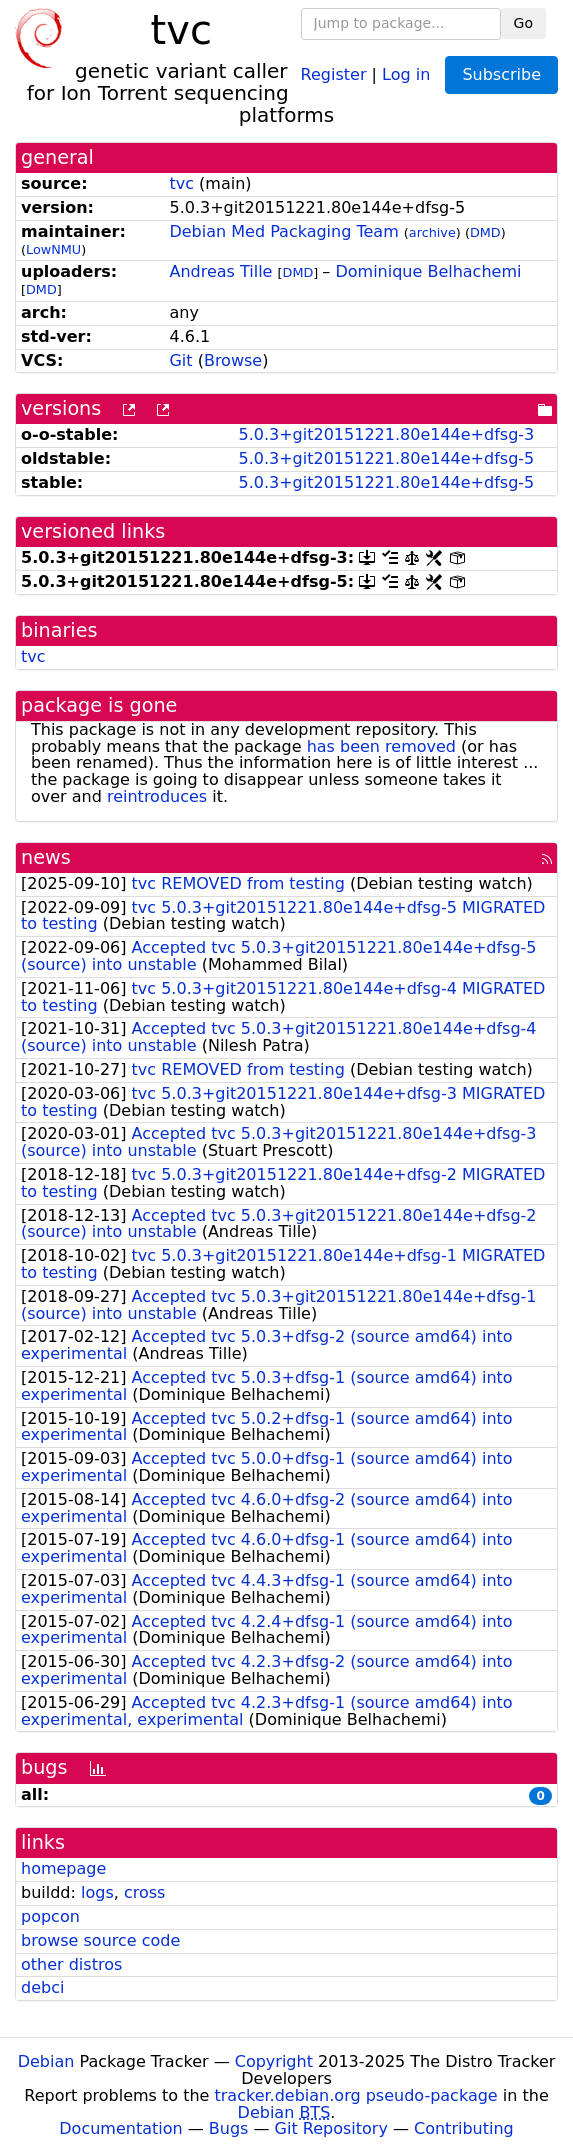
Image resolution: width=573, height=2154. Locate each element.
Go (523, 23)
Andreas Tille (220, 271)
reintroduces (157, 796)
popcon (50, 1916)
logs (97, 1892)
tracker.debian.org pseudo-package (356, 2095)
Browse (233, 360)
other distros (71, 1964)
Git (180, 360)
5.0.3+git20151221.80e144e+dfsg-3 (386, 434)
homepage (63, 1868)
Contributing (464, 2128)
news (46, 857)
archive (432, 232)
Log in (406, 73)
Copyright (274, 2061)
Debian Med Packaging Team (283, 231)
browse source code (100, 1940)
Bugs (229, 2128)
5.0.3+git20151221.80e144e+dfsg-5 (386, 458)
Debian (46, 2061)
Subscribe (501, 74)
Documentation (120, 2128)
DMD (485, 232)
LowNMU (53, 249)
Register (334, 73)
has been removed (381, 746)
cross (144, 1892)
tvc (181, 183)
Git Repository (331, 2128)
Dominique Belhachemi (428, 271)
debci (42, 1987)
